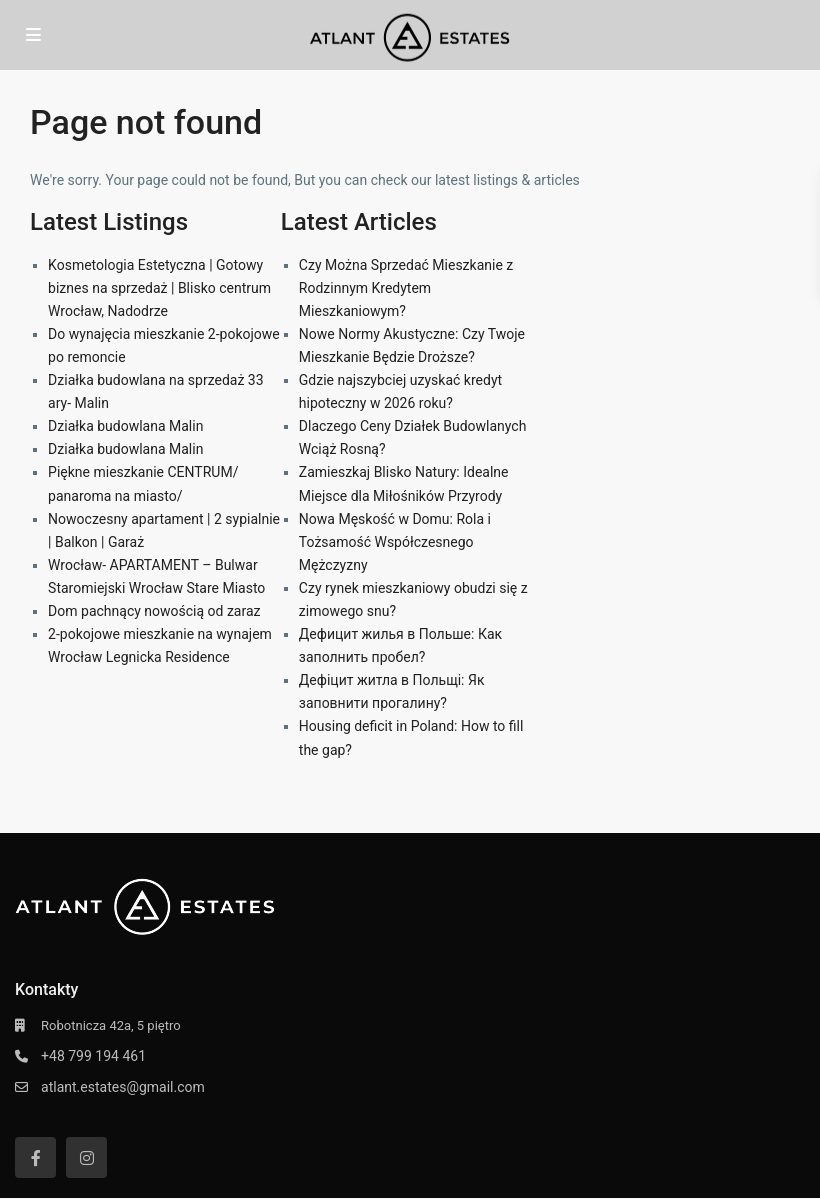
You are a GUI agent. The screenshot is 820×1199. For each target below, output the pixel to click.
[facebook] (35, 1157)
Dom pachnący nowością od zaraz (154, 611)
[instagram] (86, 1157)
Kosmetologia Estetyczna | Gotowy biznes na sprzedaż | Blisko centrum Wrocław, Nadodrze (159, 288)
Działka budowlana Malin (125, 426)
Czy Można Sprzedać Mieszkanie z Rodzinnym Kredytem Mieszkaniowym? (406, 288)
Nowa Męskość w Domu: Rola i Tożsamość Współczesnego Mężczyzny (395, 542)
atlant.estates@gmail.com (123, 1087)
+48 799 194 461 (93, 1056)
